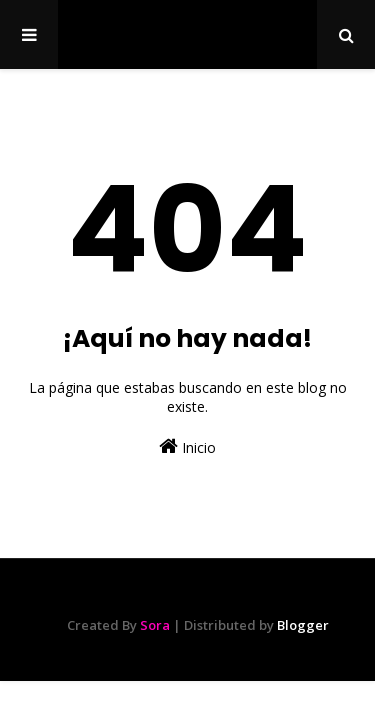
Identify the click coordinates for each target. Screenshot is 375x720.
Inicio (187, 446)
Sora (155, 625)
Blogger (303, 625)
